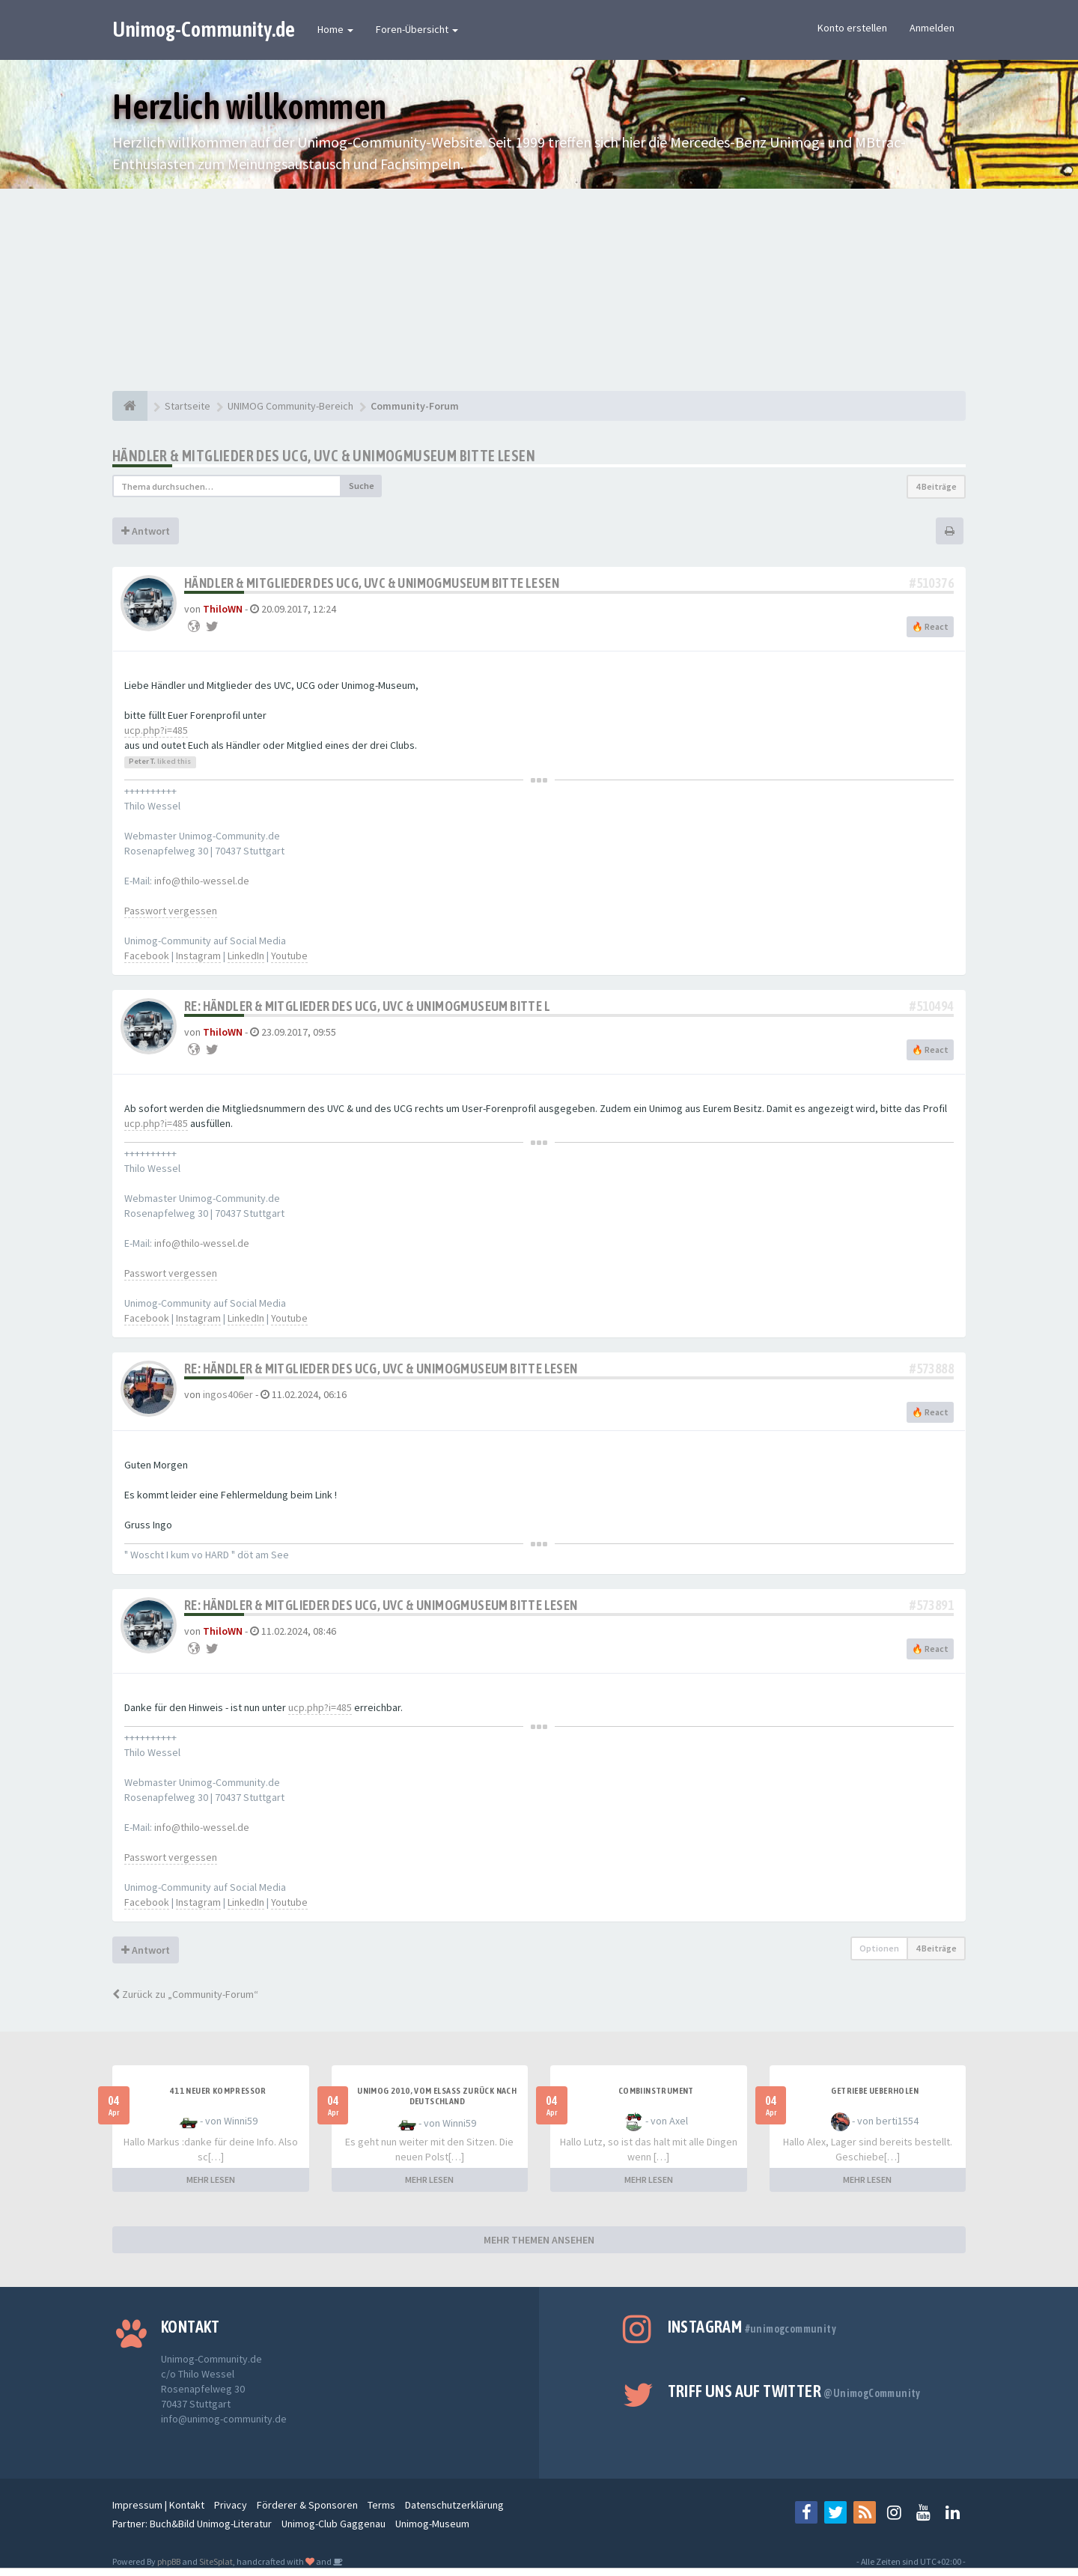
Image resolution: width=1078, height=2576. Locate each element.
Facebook (146, 955)
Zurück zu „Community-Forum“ (185, 1994)
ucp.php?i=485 (156, 730)
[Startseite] (129, 406)
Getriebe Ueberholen (875, 2091)
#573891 (932, 1605)
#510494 (932, 1006)
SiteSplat (216, 2561)
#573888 (932, 1368)
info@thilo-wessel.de (201, 880)
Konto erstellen (852, 27)
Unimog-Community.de (203, 29)
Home (335, 29)
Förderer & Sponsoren (307, 2505)
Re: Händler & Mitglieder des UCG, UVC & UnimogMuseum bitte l (367, 1006)
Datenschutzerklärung (454, 2505)
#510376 (932, 583)
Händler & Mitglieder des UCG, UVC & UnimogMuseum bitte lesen (323, 455)
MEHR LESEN (210, 2179)
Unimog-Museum (432, 2523)
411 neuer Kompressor (218, 2091)
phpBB (168, 2561)
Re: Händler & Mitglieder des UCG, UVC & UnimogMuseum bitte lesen (381, 1368)
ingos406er (228, 1394)
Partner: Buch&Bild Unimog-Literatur (192, 2523)
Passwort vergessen (170, 910)
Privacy (230, 2505)
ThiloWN (223, 609)
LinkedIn (246, 955)
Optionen (879, 1948)
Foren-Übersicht (417, 29)
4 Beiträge (936, 486)
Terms (381, 2505)
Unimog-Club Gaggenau (333, 2523)
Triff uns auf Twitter (794, 2391)
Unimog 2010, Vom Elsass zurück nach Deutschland (437, 2096)
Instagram (198, 955)
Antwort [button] (145, 531)
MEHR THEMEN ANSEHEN (539, 2240)
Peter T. (142, 761)
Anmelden (932, 27)
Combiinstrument (656, 2091)
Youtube (289, 955)
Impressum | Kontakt (158, 2505)
